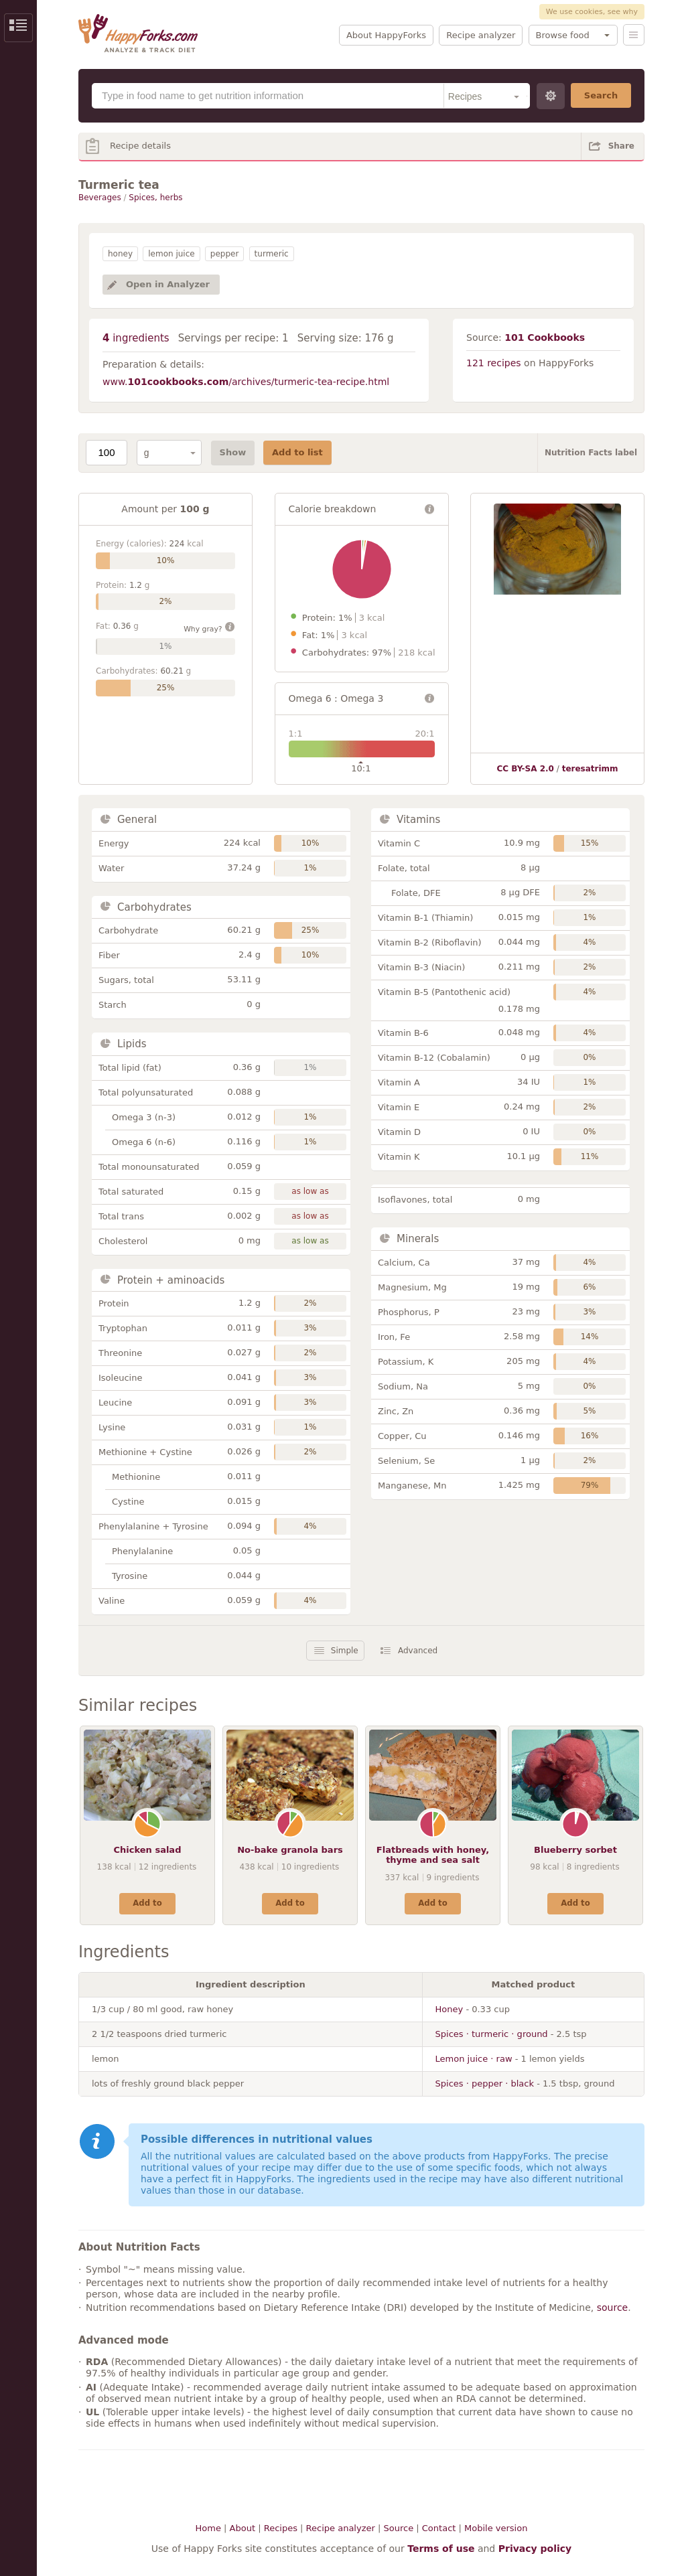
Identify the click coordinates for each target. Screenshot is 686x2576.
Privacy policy (535, 2548)
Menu (633, 35)
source (612, 2307)
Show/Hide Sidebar (18, 27)
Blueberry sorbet (575, 1850)
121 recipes (493, 363)
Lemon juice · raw (473, 2059)
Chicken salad (148, 1850)
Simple (344, 1650)
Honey (449, 2009)
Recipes (280, 2528)
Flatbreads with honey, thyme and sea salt (432, 1855)
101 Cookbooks (544, 337)
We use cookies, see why (592, 11)
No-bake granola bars (290, 1850)
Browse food (563, 35)
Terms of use (440, 2548)
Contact (439, 2528)
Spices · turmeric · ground (491, 2034)
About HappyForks (386, 35)
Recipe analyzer (480, 35)
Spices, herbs (155, 197)
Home (208, 2528)
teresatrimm (590, 768)
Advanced (417, 1650)
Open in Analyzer (168, 284)
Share (621, 146)
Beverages (99, 197)
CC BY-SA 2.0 (525, 768)
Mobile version (495, 2528)
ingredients (135, 338)
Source (398, 2528)
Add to (147, 1903)
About (242, 2528)
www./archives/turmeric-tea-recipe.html (245, 381)
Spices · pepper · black (484, 2083)
